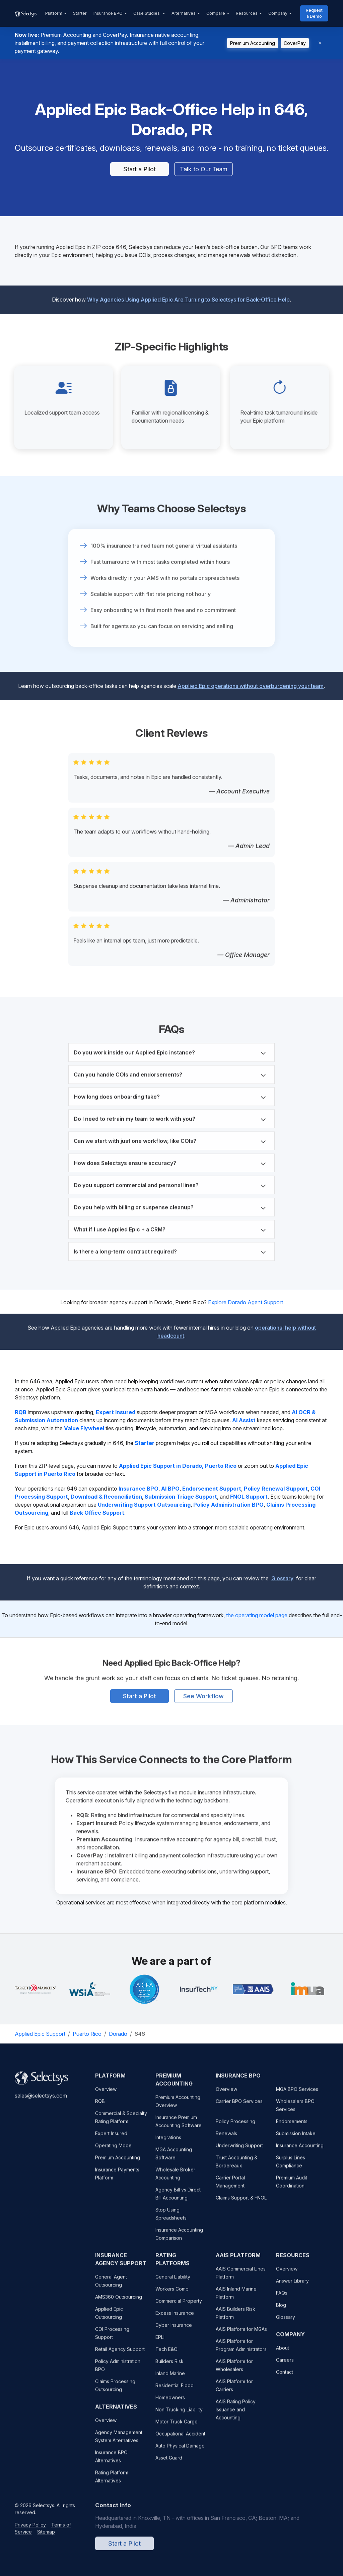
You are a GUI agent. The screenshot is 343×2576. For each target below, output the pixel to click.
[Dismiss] (320, 43)
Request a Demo (314, 13)
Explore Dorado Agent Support (245, 1302)
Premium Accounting (252, 43)
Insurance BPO (108, 13)
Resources (247, 13)
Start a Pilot (139, 169)
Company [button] (277, 13)
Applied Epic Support (40, 2033)
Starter (80, 13)
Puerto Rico (87, 2033)
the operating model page (256, 1615)
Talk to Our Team (203, 169)
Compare (215, 13)
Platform (53, 13)
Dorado (118, 2033)
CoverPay (295, 43)
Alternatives (184, 13)
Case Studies (147, 13)
